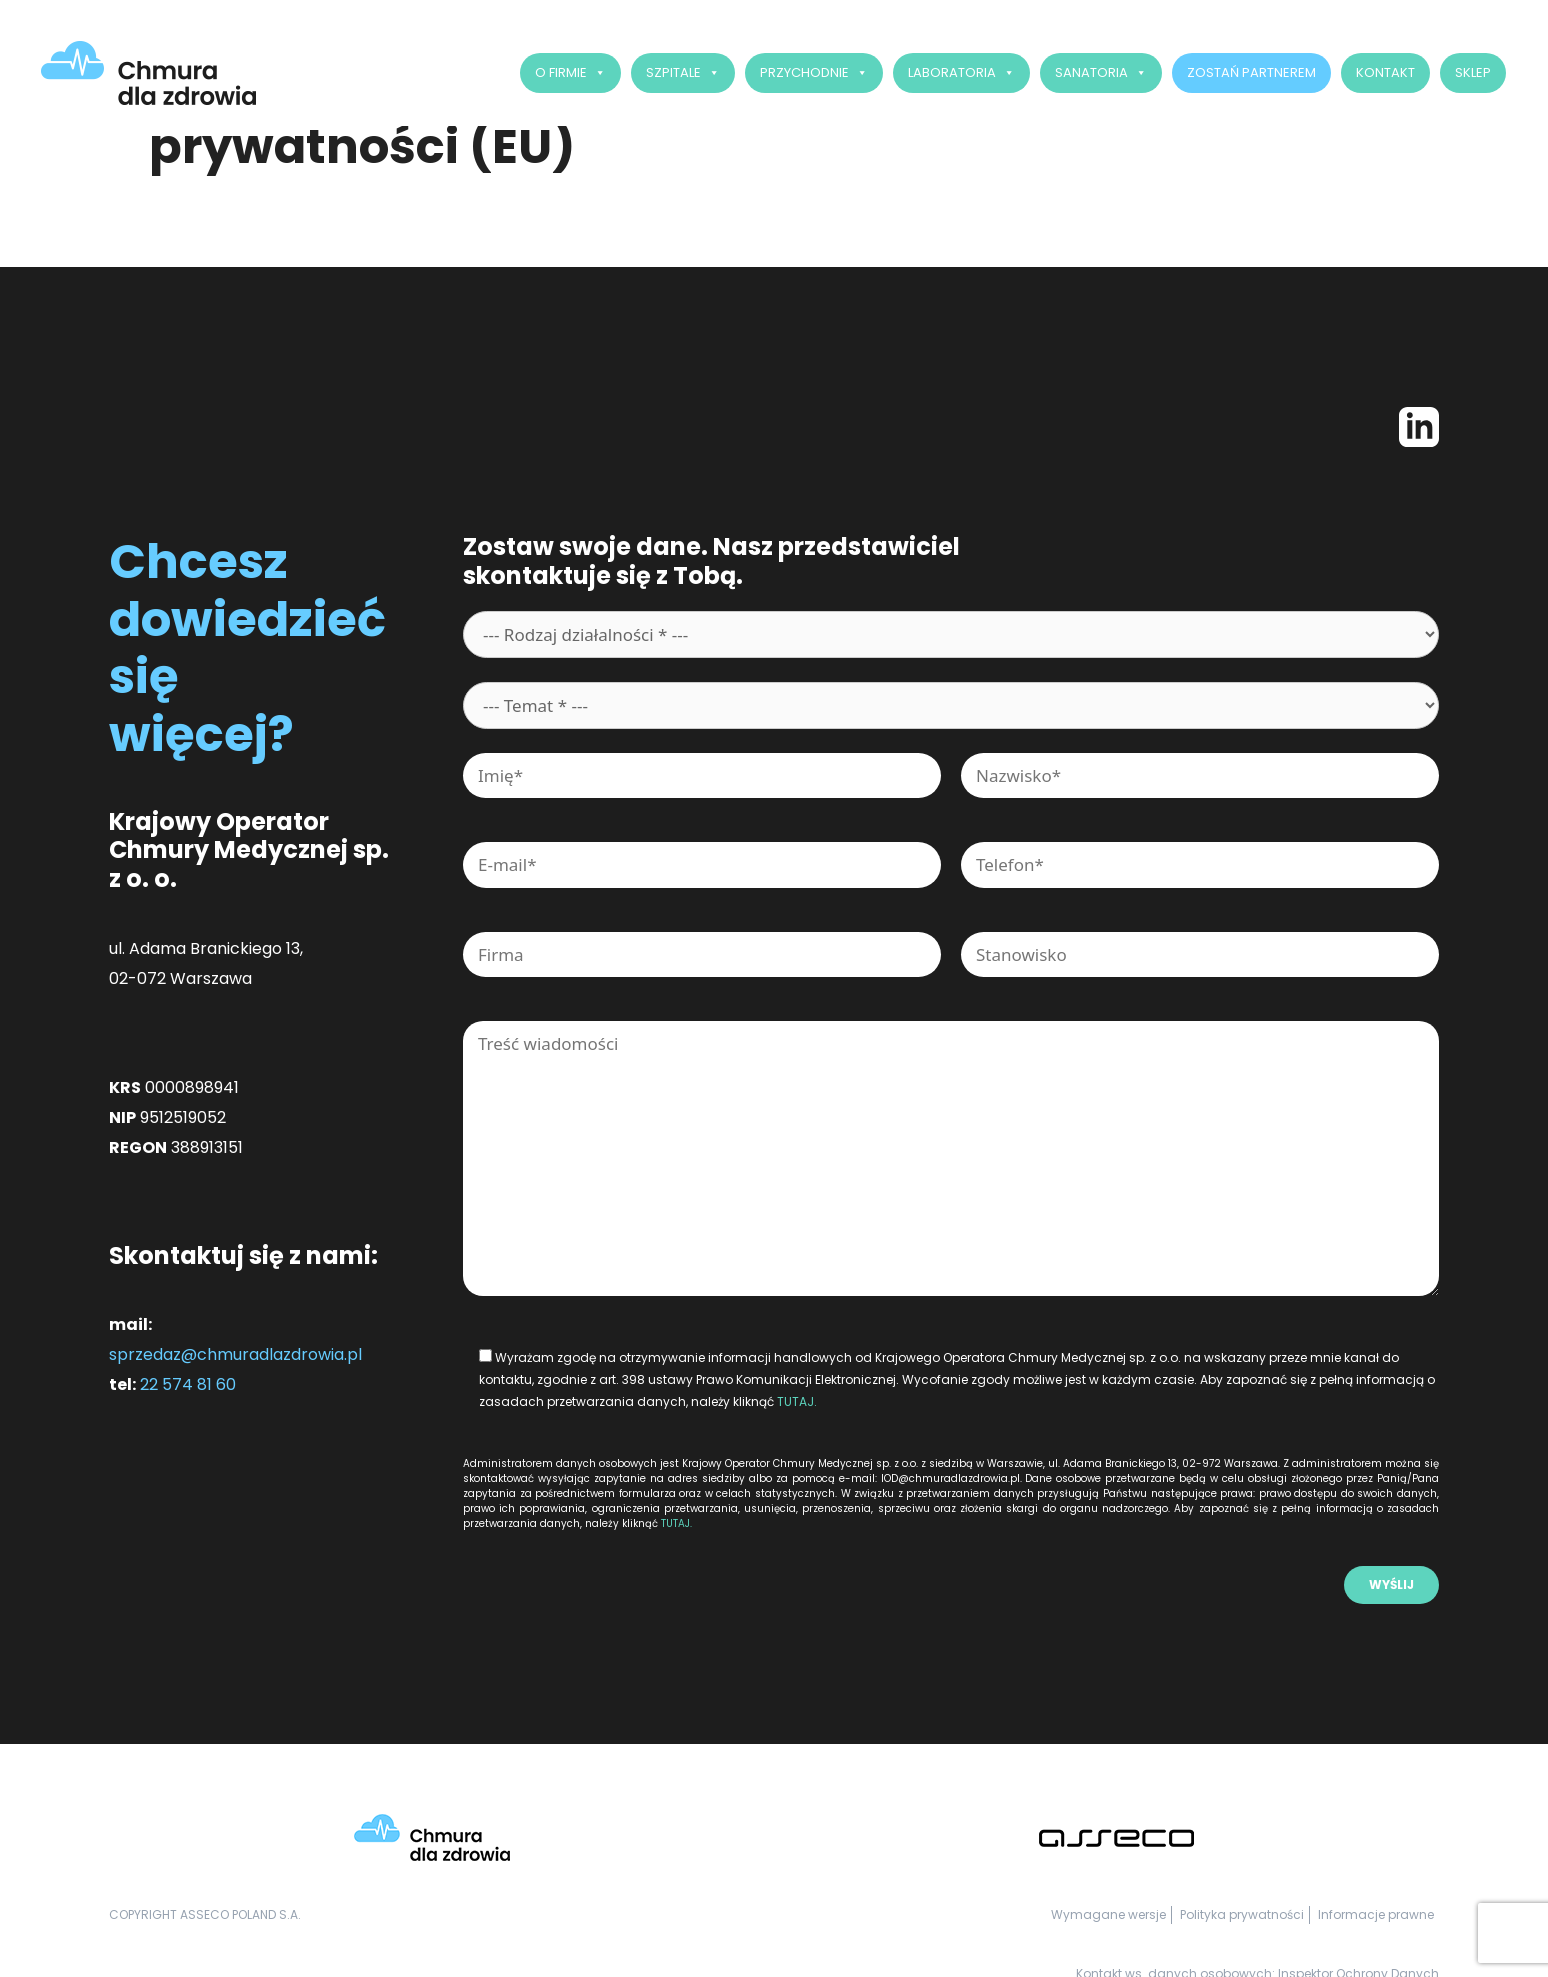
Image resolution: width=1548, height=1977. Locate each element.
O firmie (572, 73)
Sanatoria (1103, 73)
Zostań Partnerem (1253, 72)
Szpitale (685, 73)
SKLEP (1475, 72)
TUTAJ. (797, 1401)
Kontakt (1387, 72)
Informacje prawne (1376, 1914)
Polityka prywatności (1242, 1914)
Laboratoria (963, 73)
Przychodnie (816, 73)
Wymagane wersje (1108, 1914)
